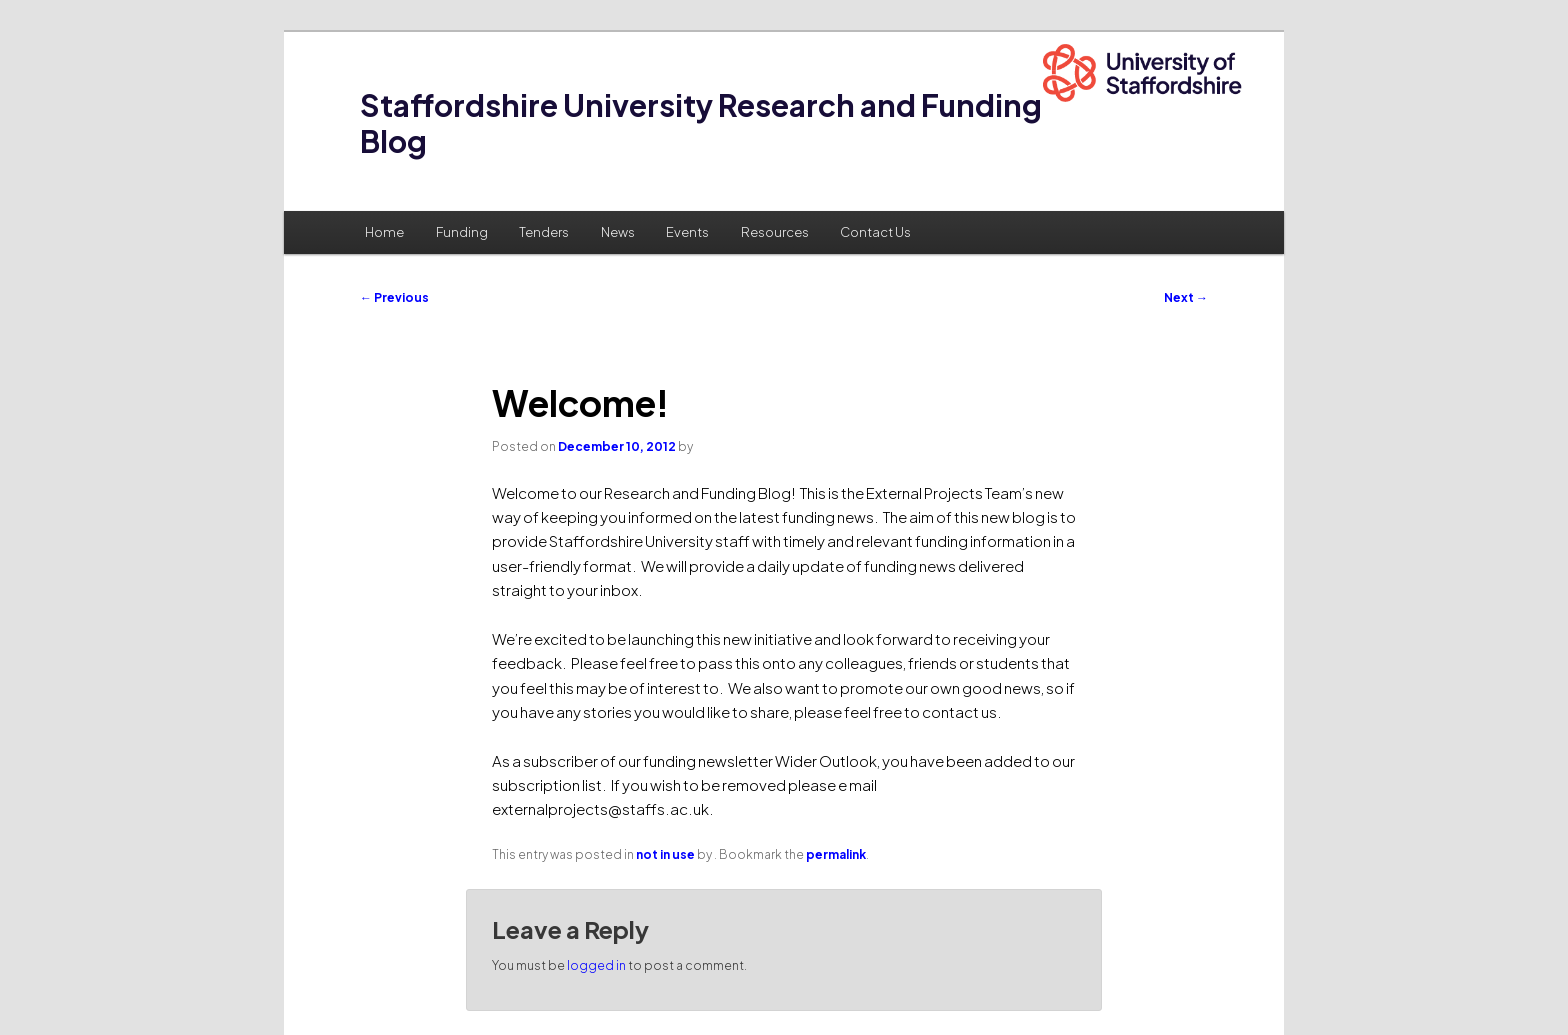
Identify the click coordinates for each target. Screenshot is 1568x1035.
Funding (462, 232)
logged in (596, 965)
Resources (775, 232)
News (618, 232)
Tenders (544, 232)
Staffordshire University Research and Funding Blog (701, 123)
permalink (836, 854)
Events (687, 232)
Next (1186, 297)
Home (384, 232)
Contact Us (875, 232)
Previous (394, 297)
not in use (665, 854)
